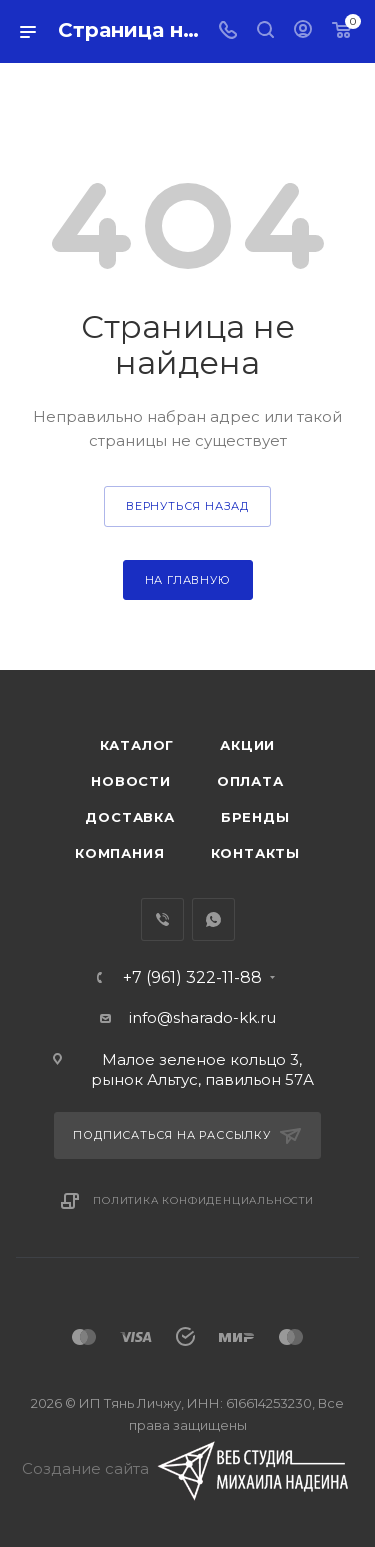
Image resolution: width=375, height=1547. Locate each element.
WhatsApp (213, 919)
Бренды (255, 817)
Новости (131, 781)
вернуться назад (187, 506)
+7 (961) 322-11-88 (192, 978)
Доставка (129, 817)
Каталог (137, 745)
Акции (247, 745)
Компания (119, 853)
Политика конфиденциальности (203, 1200)
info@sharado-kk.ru (202, 1017)
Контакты (255, 853)
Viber (162, 919)
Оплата (250, 781)
